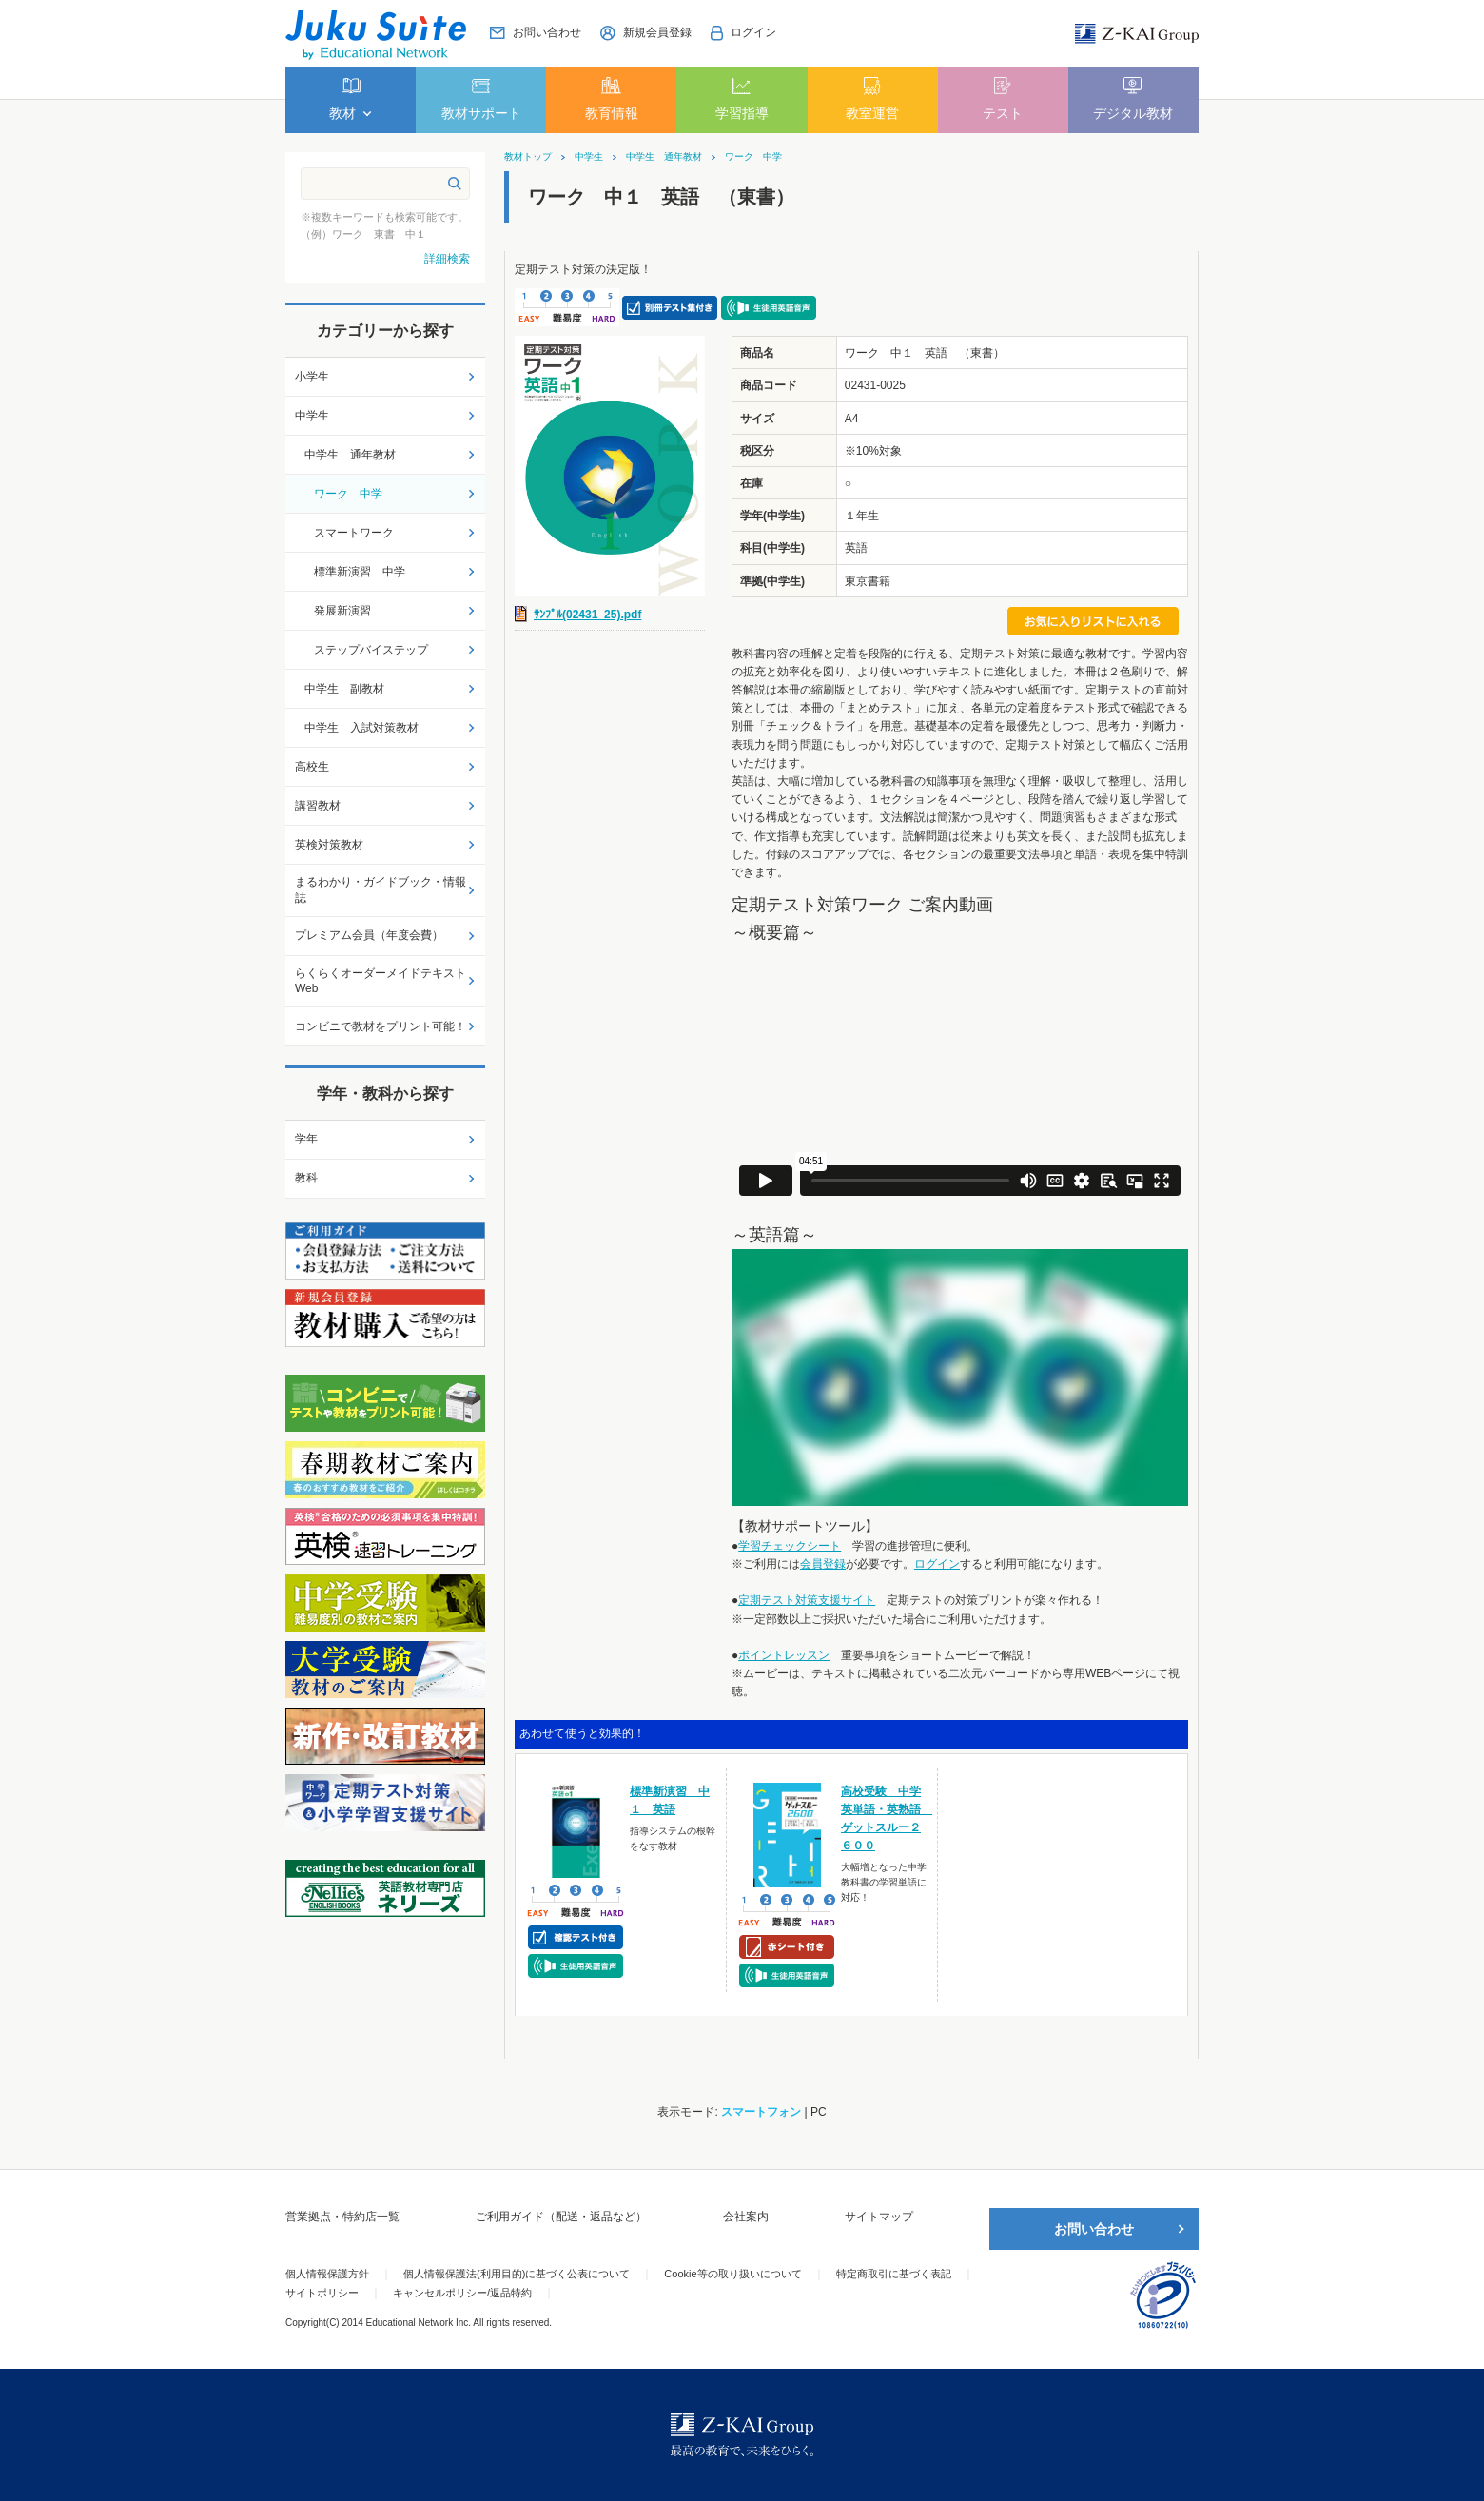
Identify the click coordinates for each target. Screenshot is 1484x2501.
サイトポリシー (322, 2292)
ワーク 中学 (753, 157)
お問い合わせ (1094, 2229)
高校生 (312, 766)
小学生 (312, 376)
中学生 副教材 (344, 688)
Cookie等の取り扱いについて (732, 2273)
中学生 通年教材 (664, 157)
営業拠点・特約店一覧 (342, 2216)
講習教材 (318, 805)
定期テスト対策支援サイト (806, 1600)
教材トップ (528, 157)
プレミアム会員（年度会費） (369, 935)
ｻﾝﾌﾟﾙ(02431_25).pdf (587, 614)
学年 (306, 1138)
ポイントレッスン (784, 1655)
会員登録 (823, 1564)
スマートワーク (354, 532)
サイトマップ (879, 2216)
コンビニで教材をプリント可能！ (380, 1026)
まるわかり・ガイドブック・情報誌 (380, 890)
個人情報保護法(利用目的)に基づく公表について (516, 2273)
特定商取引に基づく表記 (893, 2273)
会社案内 (746, 2216)
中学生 (589, 157)
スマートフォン (761, 2112)
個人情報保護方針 (327, 2273)
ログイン (937, 1564)
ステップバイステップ (371, 649)
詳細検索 (447, 258)
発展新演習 (342, 610)
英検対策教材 (329, 844)
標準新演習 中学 (359, 571)
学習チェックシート (789, 1546)
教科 (306, 1177)
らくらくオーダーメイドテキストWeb (380, 981)
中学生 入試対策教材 (361, 727)
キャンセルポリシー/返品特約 (462, 2292)
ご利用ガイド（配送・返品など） (561, 2216)
